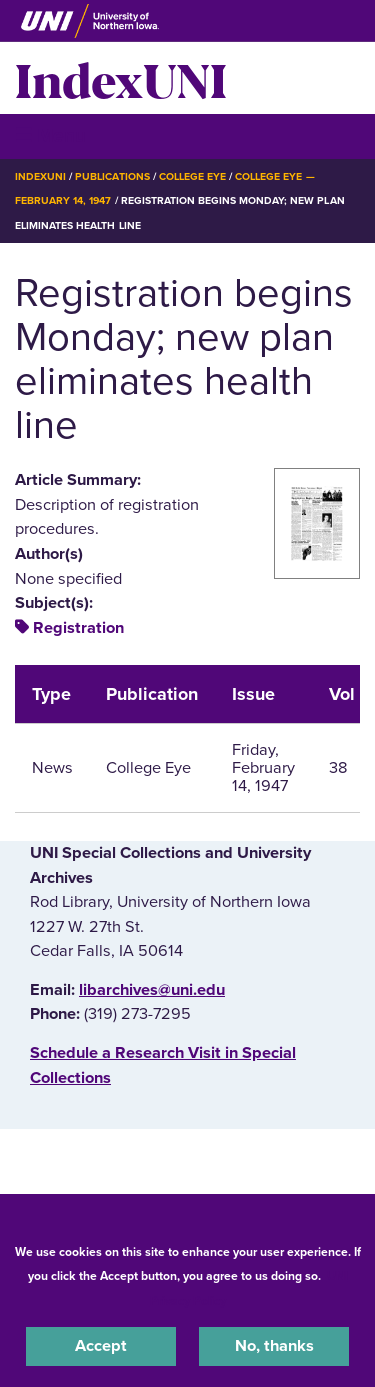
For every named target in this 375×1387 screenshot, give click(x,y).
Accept (101, 1346)
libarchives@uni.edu (152, 990)
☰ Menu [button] (50, 135)
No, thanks (274, 1346)
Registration (78, 628)
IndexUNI (121, 78)
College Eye (192, 176)
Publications (112, 176)
